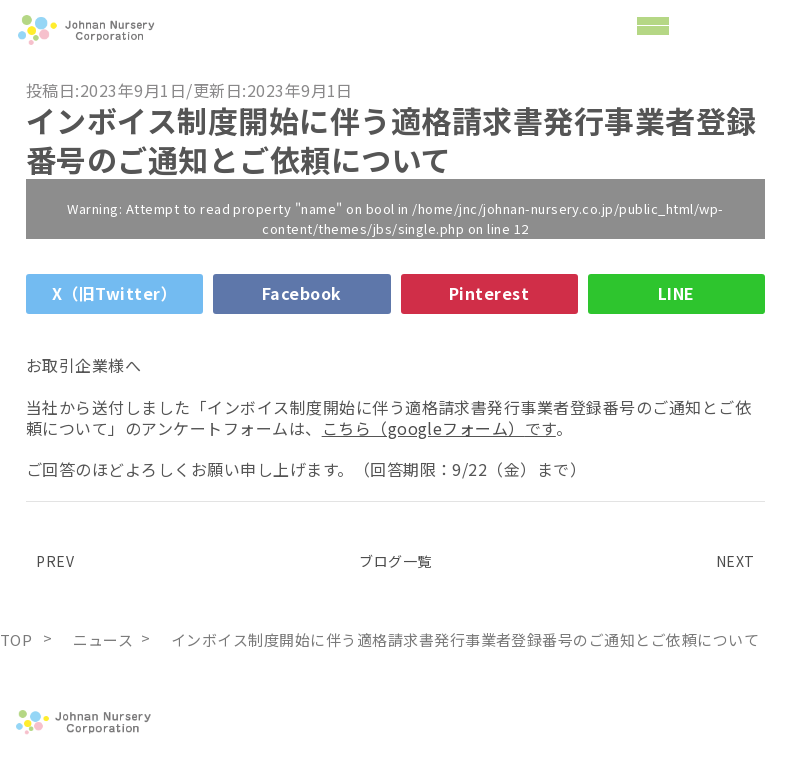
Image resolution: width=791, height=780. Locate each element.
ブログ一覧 (395, 561)
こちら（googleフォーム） (423, 428)
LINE (676, 293)
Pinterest (489, 293)
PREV (50, 561)
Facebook (302, 293)
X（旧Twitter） (114, 293)
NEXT (740, 561)
